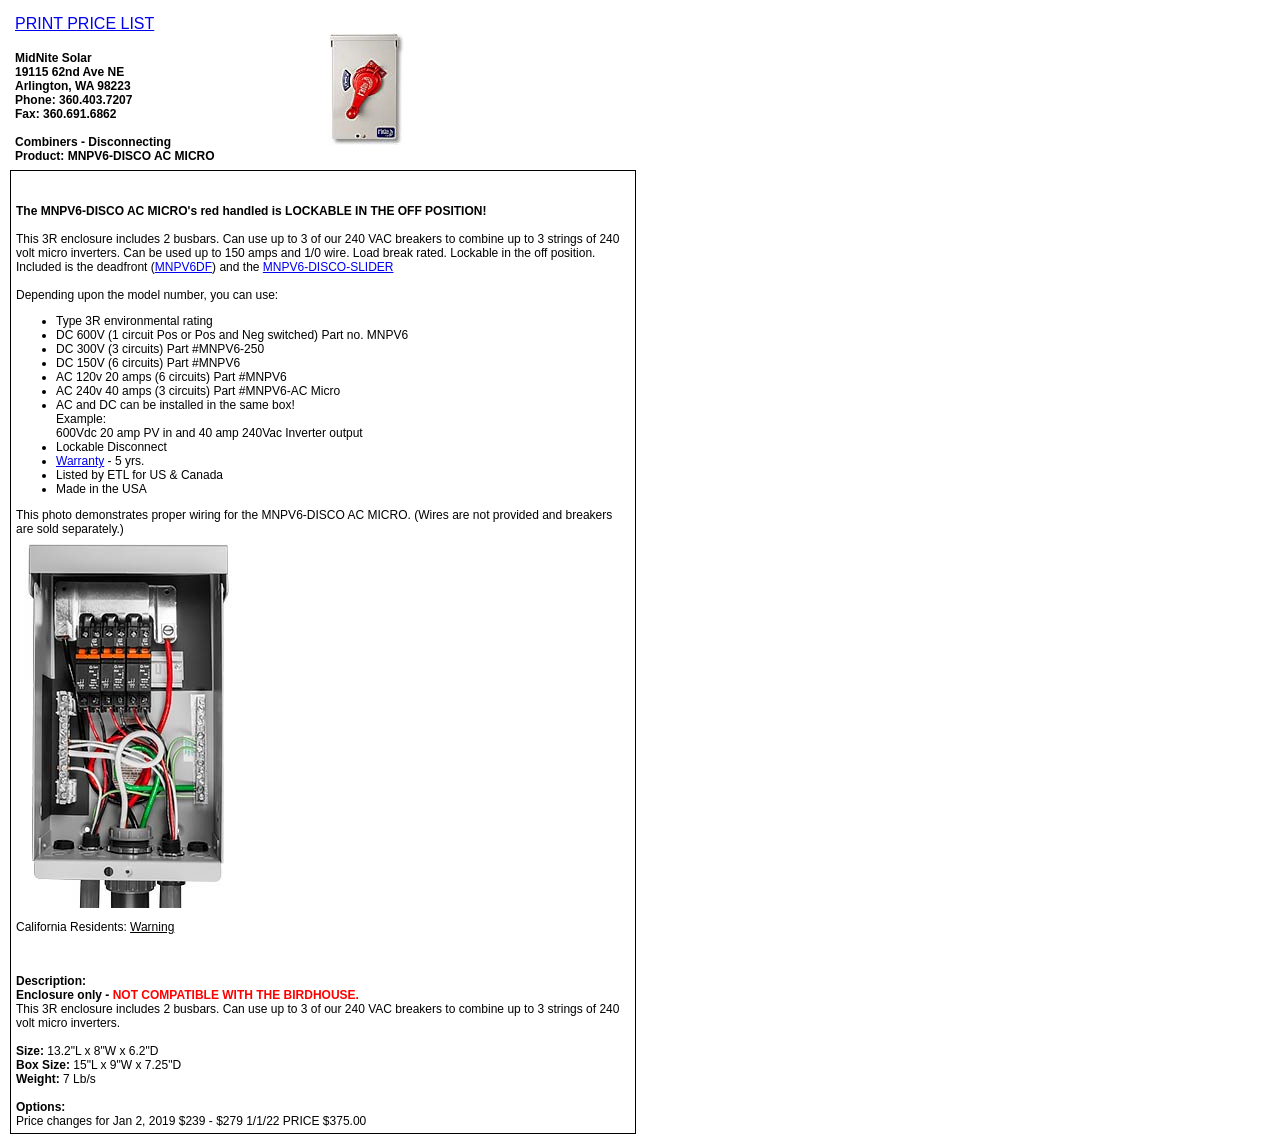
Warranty (80, 461)
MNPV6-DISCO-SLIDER (328, 267)
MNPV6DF (183, 267)
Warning (152, 927)
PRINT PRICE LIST (84, 23)
